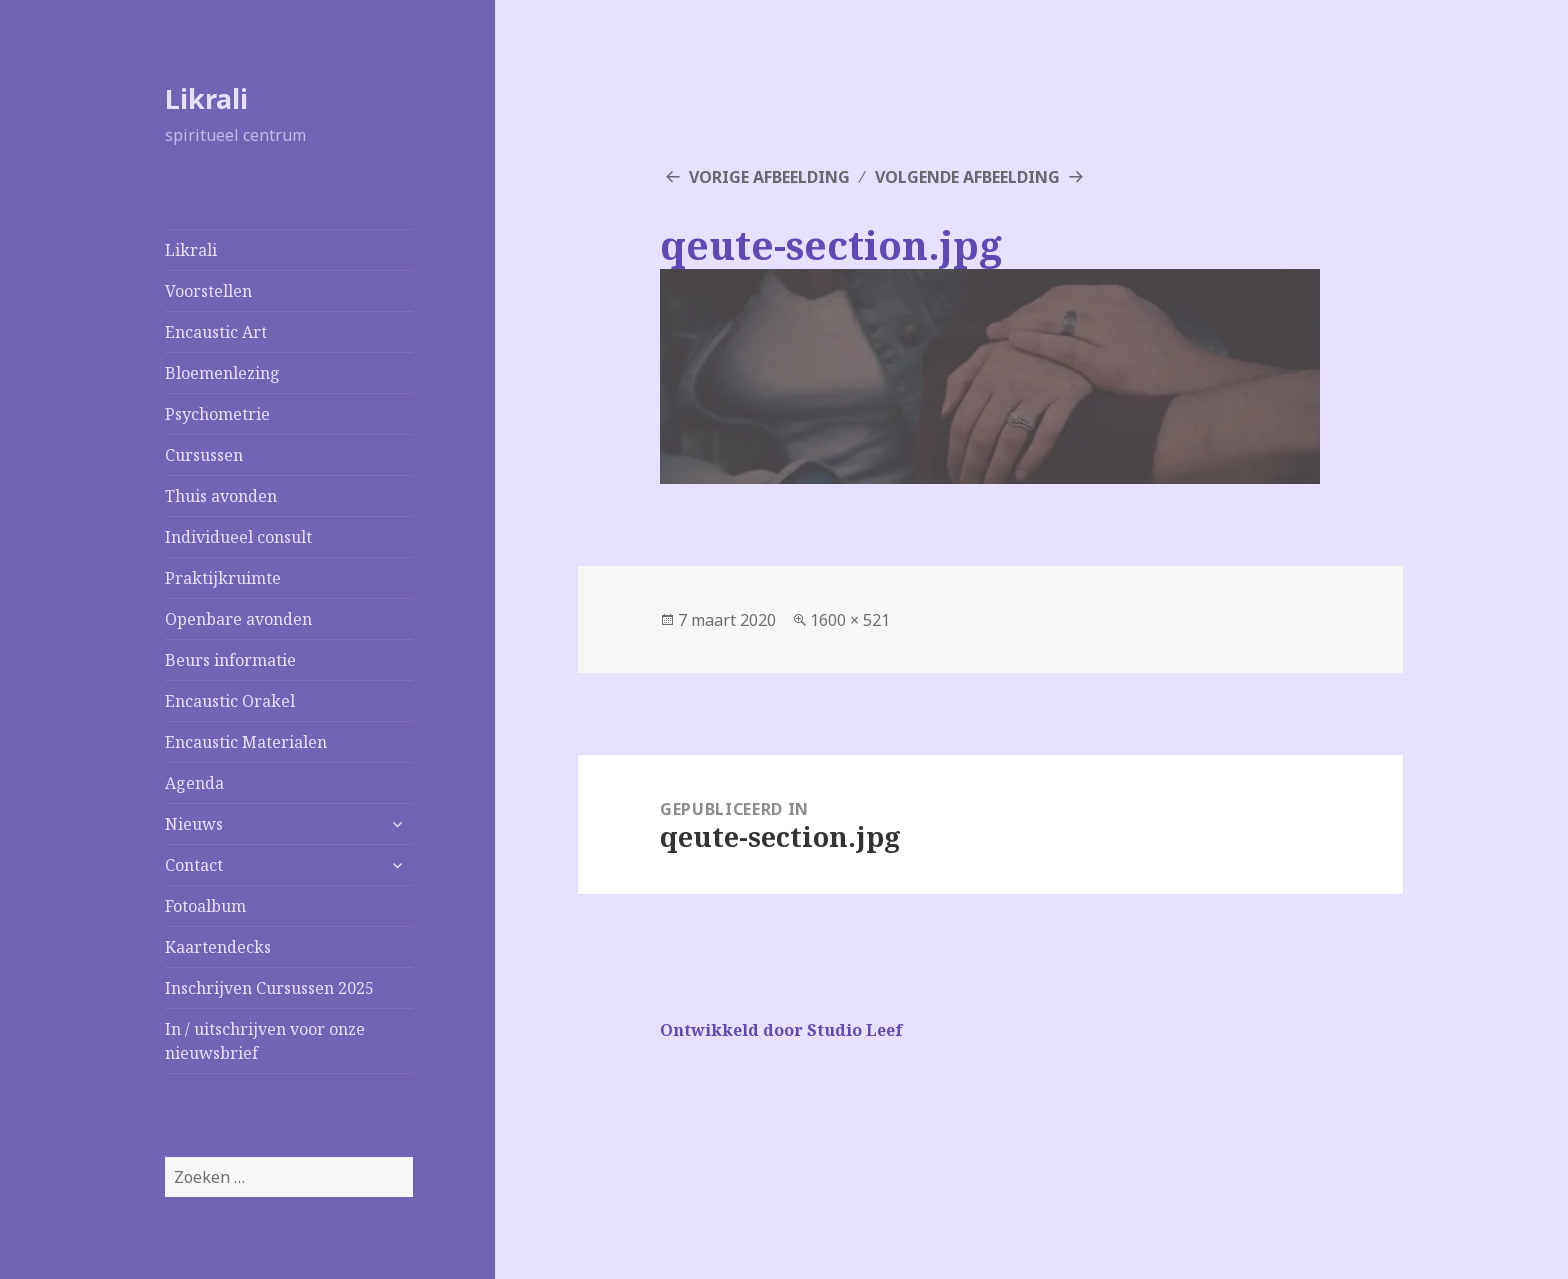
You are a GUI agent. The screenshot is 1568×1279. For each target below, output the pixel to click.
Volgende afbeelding (967, 177)
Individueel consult (238, 537)
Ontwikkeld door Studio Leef (781, 1030)
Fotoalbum (205, 906)
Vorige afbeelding (769, 177)
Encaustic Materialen (246, 742)
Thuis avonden (221, 496)
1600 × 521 (850, 620)
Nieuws (194, 824)
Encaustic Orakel (230, 701)
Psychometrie (217, 414)
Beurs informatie (230, 660)
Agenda (194, 783)
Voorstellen (208, 291)
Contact (194, 865)
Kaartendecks (218, 947)
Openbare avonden (238, 619)
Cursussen (204, 455)
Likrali (206, 98)
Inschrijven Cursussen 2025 (269, 988)
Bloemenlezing (222, 373)
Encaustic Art (216, 332)
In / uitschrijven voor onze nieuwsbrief (265, 1041)
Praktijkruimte (223, 578)
